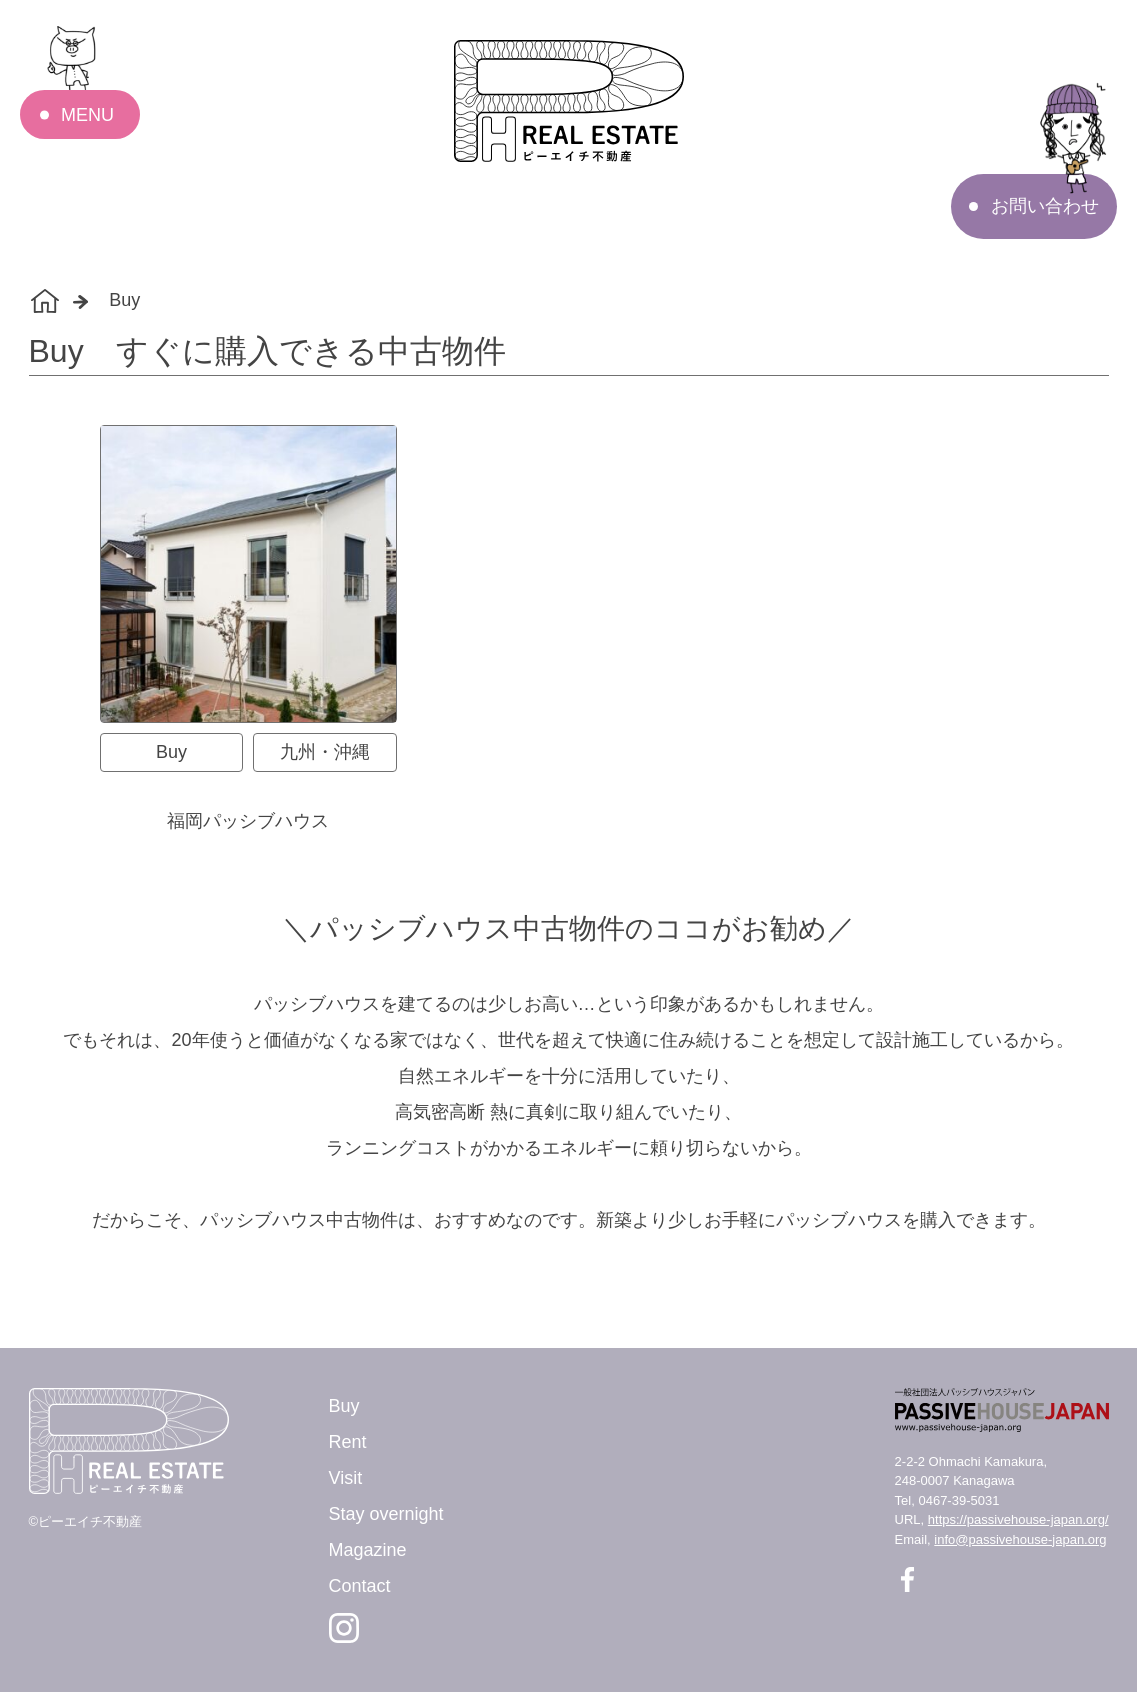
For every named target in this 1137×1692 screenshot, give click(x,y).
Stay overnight (386, 1514)
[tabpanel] (569, 630)
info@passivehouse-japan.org (1020, 1539)
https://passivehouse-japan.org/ (1018, 1519)
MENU (87, 115)
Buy (344, 1406)
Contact (360, 1586)
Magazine (368, 1550)
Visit (346, 1478)
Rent (348, 1442)
